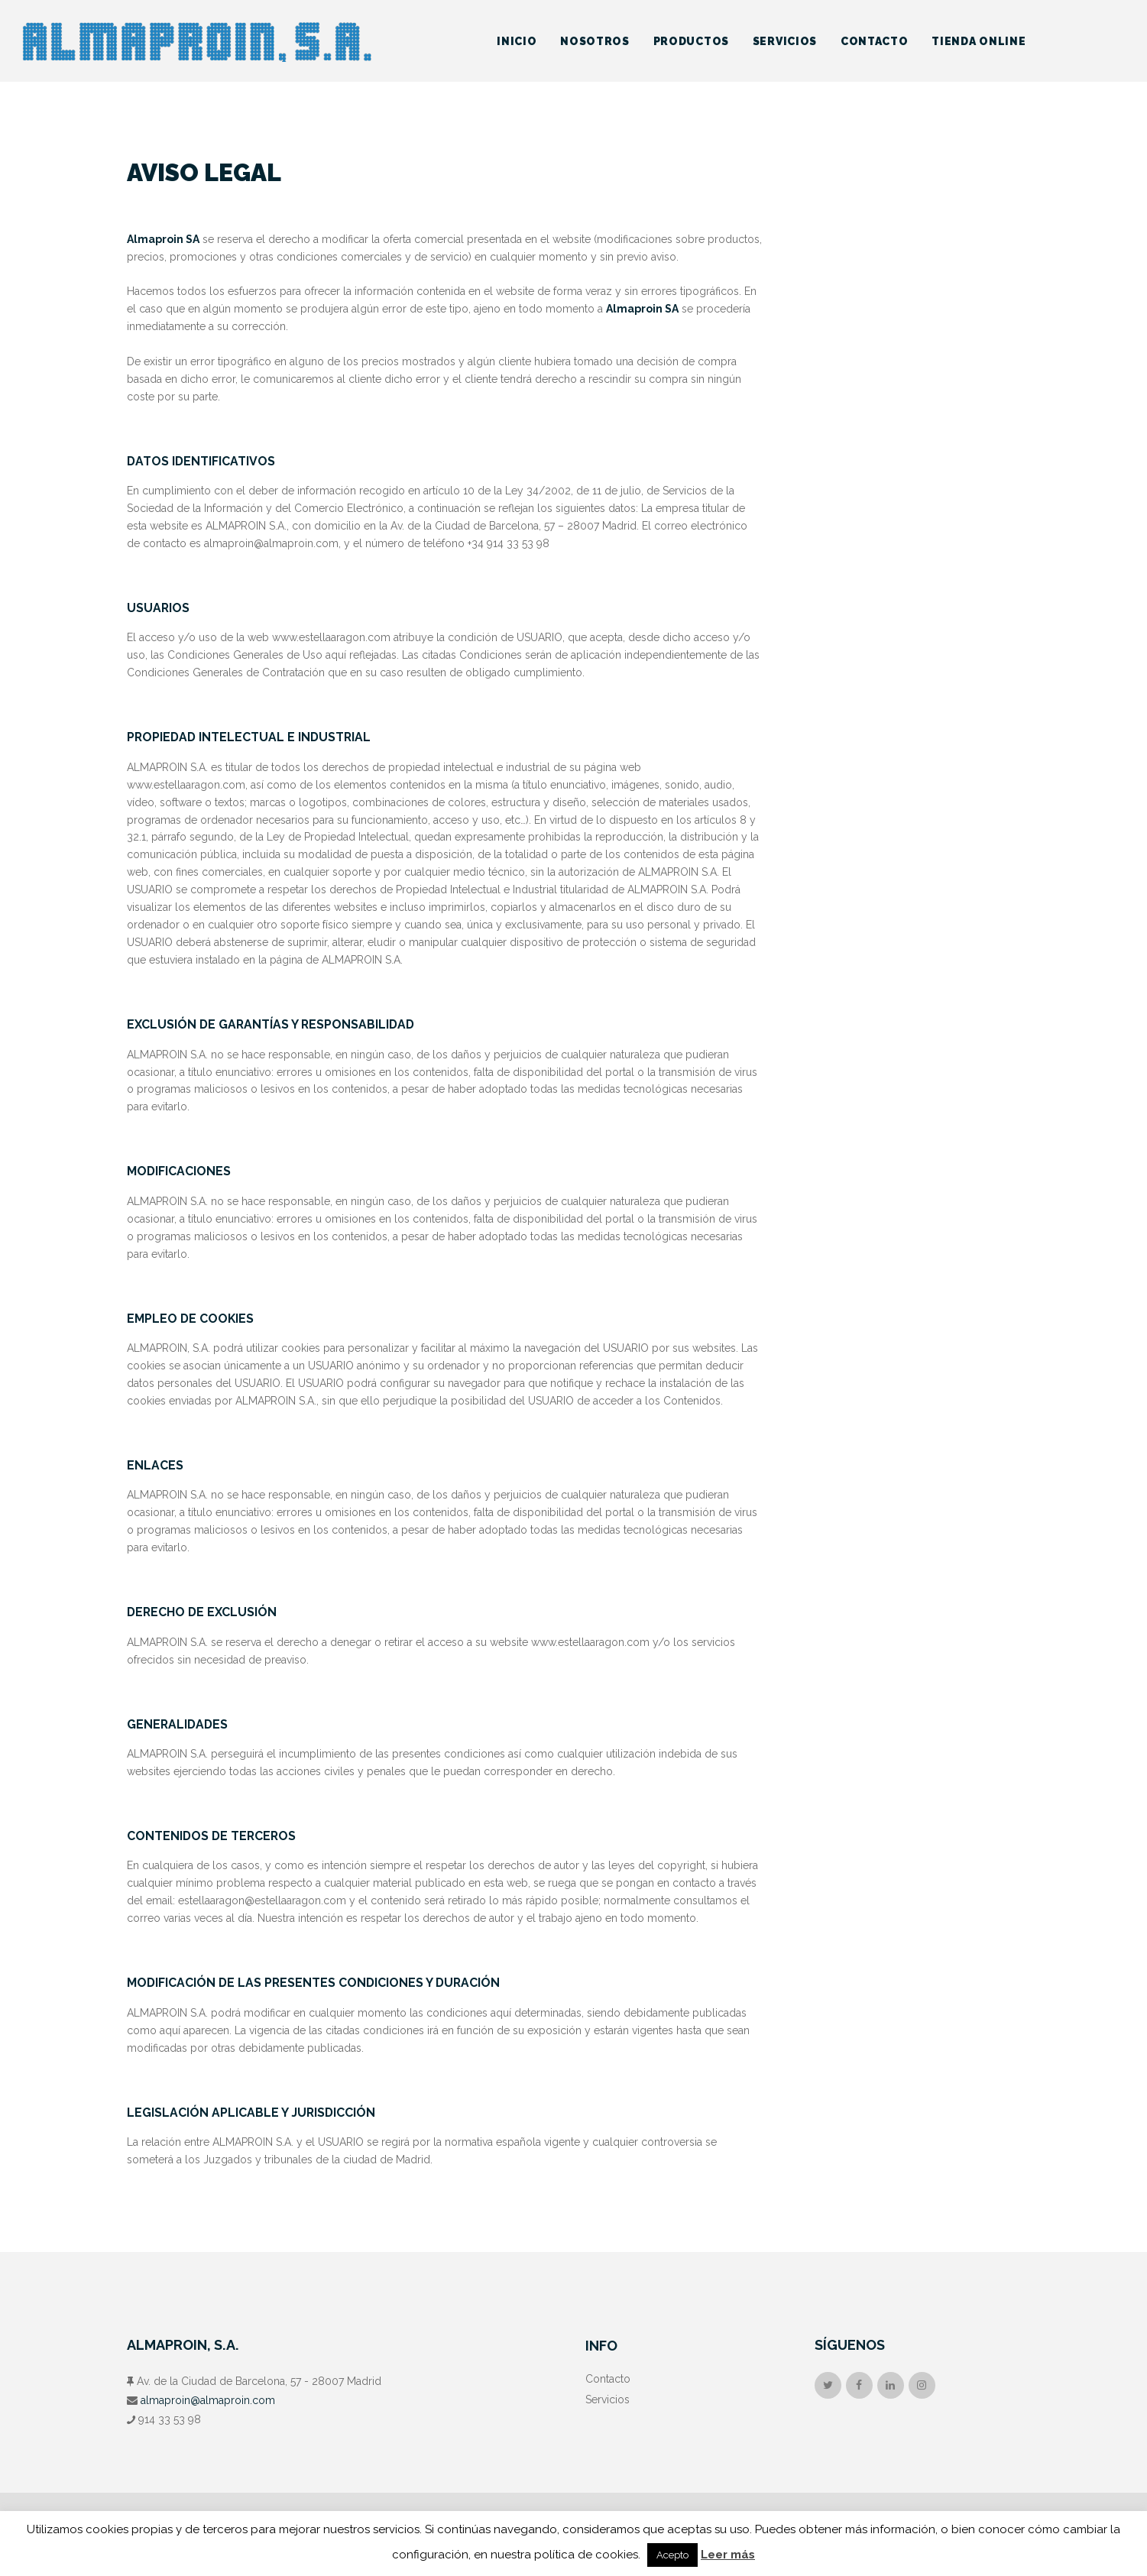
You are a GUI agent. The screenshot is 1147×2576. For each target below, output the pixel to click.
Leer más (728, 2554)
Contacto (607, 2379)
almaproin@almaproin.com (208, 2400)
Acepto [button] (672, 2555)
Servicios (607, 2399)
